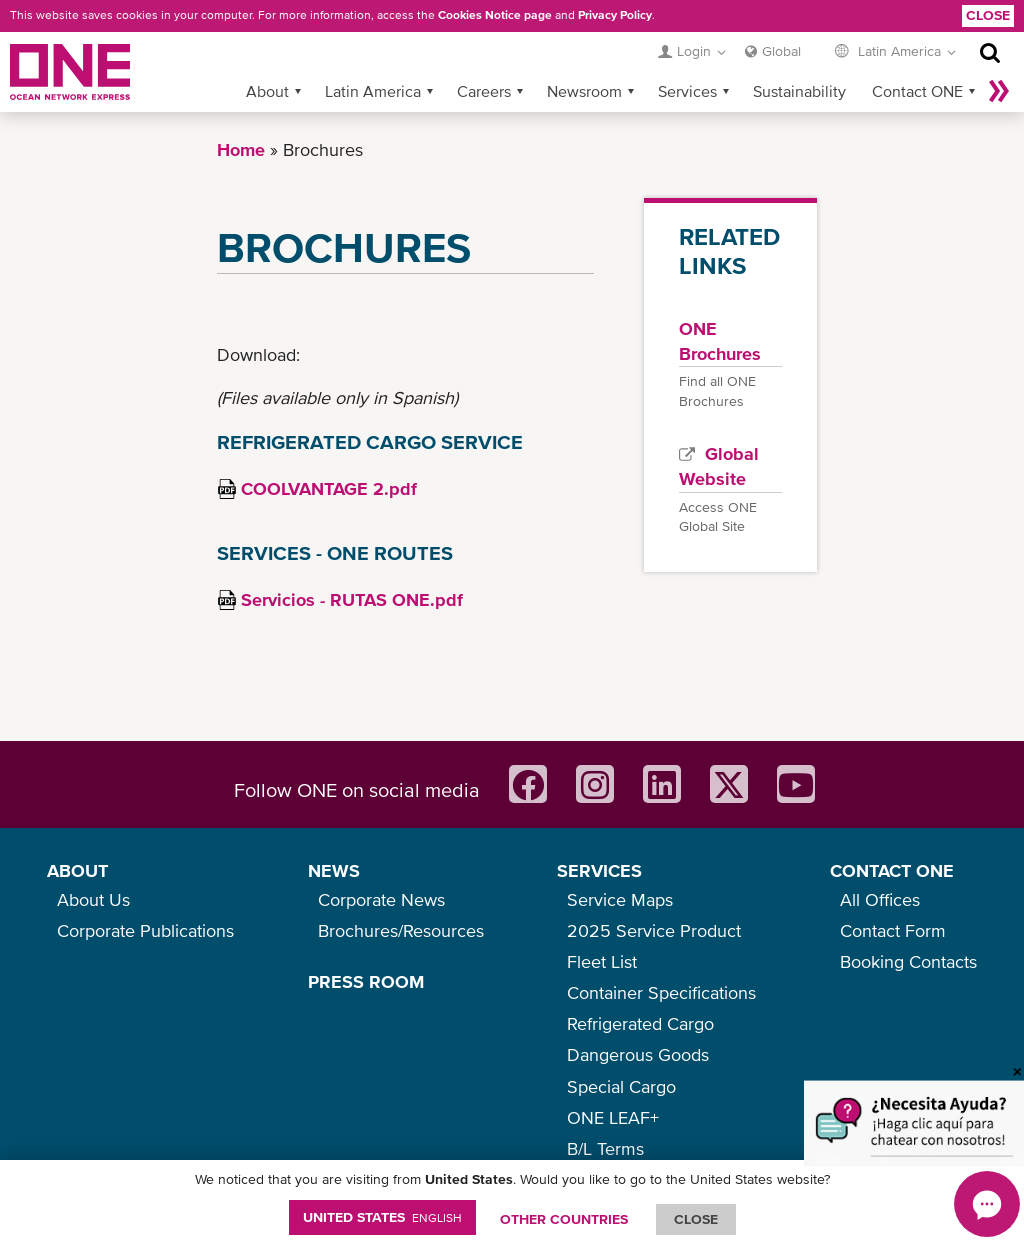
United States (382, 1217)
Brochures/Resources (401, 930)
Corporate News (381, 899)
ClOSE (696, 1219)
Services (687, 91)
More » (999, 91)
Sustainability (799, 91)
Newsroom (584, 91)
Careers (484, 91)
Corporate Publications (145, 930)
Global (781, 51)
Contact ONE (917, 91)
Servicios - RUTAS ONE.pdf (352, 599)
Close (988, 15)
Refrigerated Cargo (640, 1023)
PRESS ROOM (366, 981)
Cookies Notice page (495, 15)
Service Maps (620, 899)
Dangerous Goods (638, 1054)
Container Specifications (661, 992)
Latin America (373, 91)
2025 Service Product (654, 930)
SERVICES (599, 870)
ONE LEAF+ (613, 1117)
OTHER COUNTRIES (564, 1219)
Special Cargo (621, 1086)
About (267, 91)
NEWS (334, 870)
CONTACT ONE (892, 870)
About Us (93, 899)
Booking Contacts (908, 961)
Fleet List (602, 961)
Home (241, 149)
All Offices (880, 899)
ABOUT (77, 870)
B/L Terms (605, 1148)
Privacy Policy (615, 15)
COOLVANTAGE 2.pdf (329, 488)
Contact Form (893, 930)
